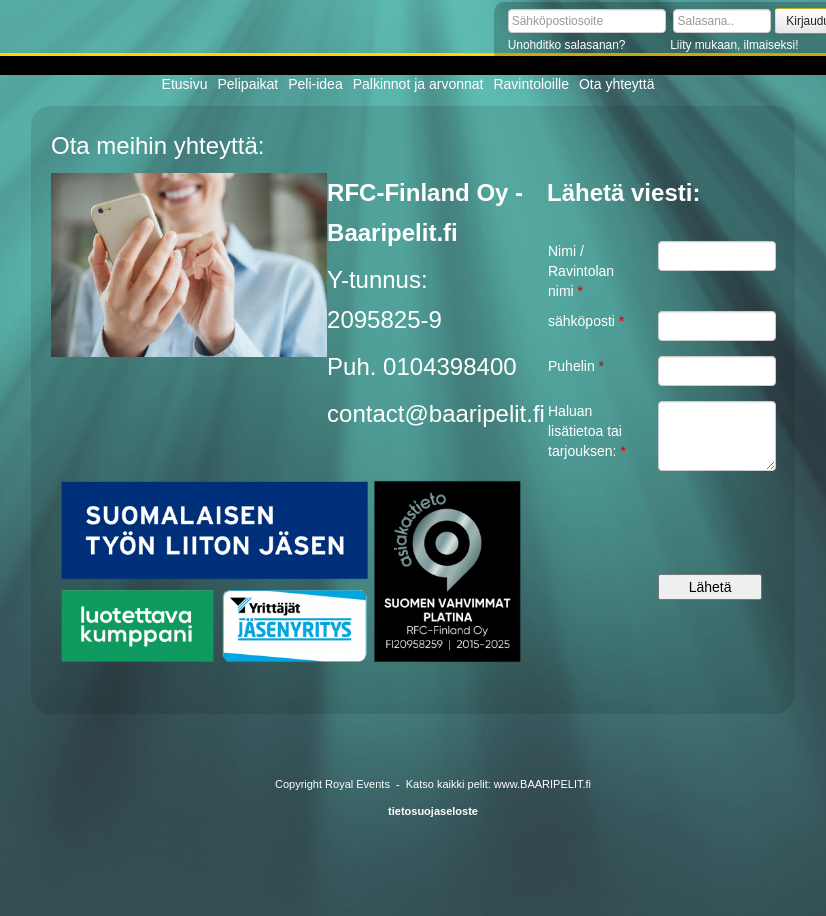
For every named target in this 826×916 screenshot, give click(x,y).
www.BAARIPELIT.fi (542, 784)
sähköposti (586, 321)
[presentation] (716, 530)
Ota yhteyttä (616, 84)
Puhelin (576, 366)
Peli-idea (315, 84)
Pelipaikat (248, 84)
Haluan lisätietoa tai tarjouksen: (587, 431)
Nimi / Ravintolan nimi (581, 271)
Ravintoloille (530, 84)
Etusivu (185, 84)
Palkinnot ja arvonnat (418, 84)
